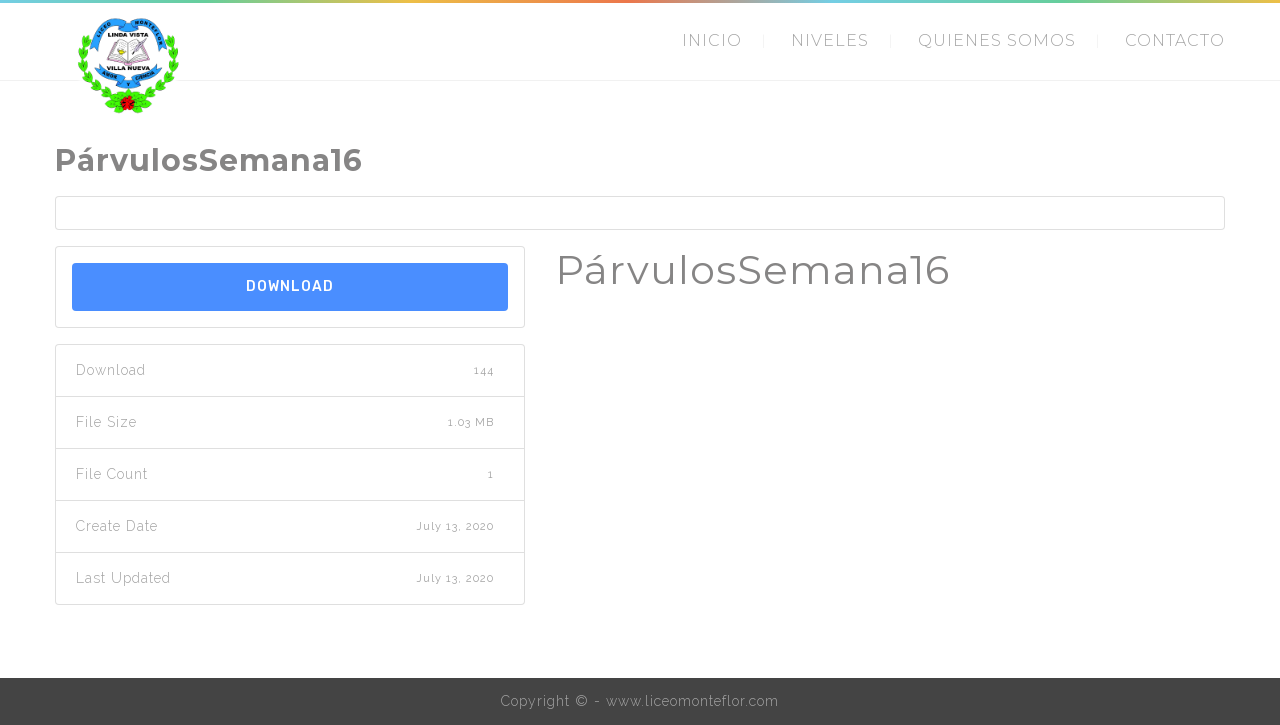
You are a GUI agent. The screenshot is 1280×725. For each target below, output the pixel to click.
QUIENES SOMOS (997, 40)
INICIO (712, 40)
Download (290, 286)
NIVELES (830, 40)
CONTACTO (1175, 40)
